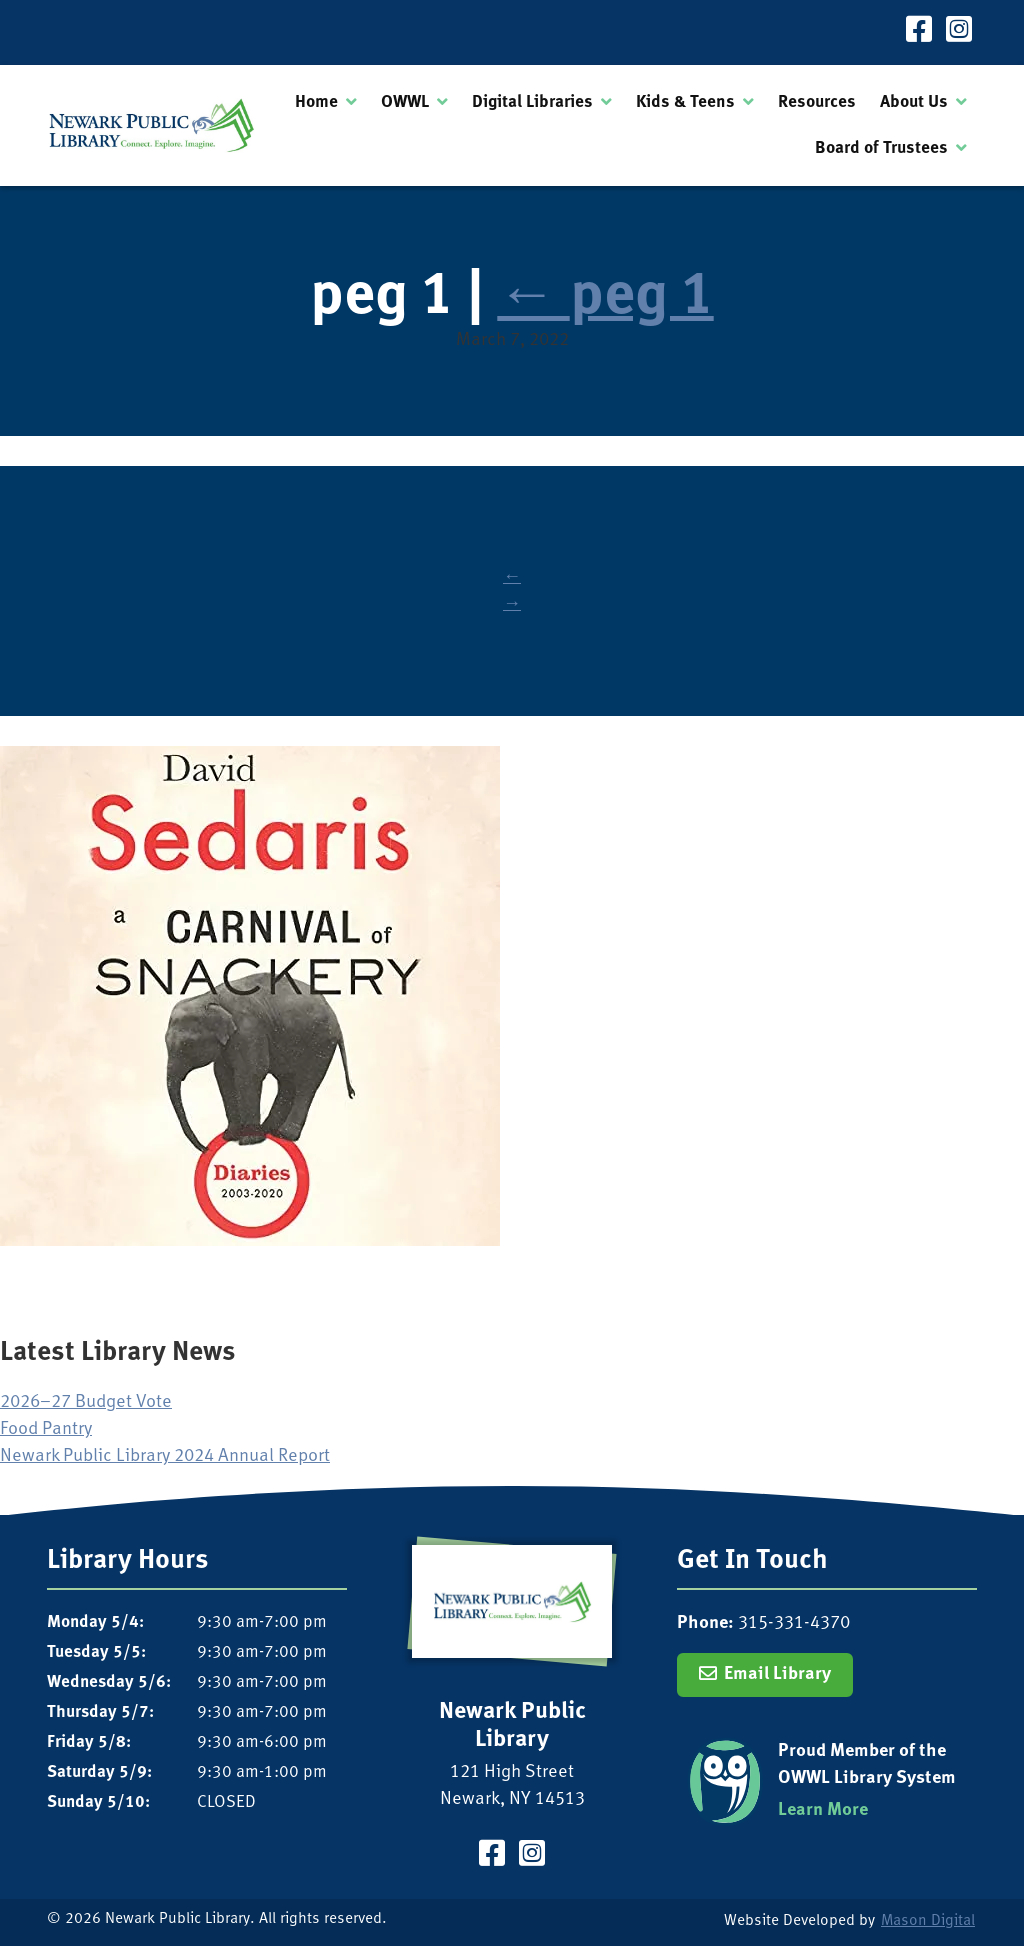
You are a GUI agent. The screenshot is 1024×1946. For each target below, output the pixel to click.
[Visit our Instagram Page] (959, 32)
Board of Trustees (881, 148)
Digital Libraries (532, 102)
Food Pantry (46, 1429)
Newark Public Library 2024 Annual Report (165, 1456)
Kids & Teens (685, 102)
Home (316, 102)
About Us (914, 102)
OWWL (405, 102)
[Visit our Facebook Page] (919, 32)
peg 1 (605, 297)
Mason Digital (928, 1921)
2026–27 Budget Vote (86, 1402)
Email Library (777, 1674)
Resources (817, 102)
